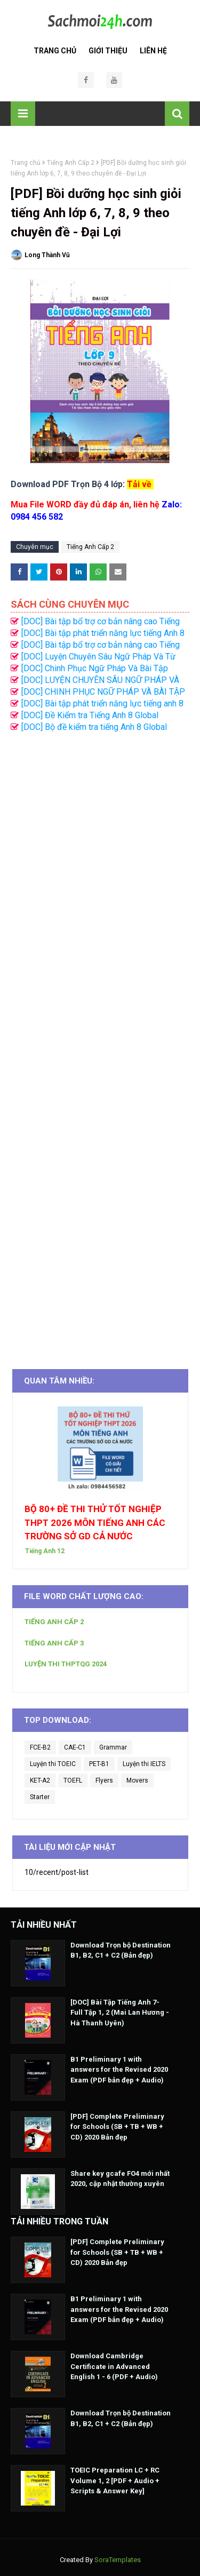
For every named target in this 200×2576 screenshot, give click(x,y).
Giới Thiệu (108, 50)
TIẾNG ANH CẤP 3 (54, 1643)
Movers (137, 1780)
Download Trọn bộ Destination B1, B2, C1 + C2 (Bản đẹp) (120, 1950)
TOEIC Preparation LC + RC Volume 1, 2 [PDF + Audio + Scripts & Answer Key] (114, 2480)
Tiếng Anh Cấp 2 (70, 162)
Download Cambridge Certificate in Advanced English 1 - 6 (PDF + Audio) (114, 2366)
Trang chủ (26, 162)
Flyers (104, 1780)
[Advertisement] (100, 1045)
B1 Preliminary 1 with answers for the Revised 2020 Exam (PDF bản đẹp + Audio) (119, 2069)
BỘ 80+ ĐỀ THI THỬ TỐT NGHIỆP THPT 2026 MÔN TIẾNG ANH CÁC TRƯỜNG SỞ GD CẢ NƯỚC (95, 1522)
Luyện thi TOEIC (53, 1764)
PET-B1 (99, 1764)
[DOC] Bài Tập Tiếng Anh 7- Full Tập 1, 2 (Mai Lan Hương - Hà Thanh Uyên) (119, 2012)
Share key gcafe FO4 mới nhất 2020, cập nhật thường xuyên (120, 2178)
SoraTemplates (117, 2560)
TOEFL (72, 1780)
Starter (40, 1797)
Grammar (113, 1747)
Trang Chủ (55, 50)
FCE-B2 (40, 1747)
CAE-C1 (75, 1747)
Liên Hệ (153, 50)
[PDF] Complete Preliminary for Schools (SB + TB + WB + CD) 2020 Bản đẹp (117, 2126)
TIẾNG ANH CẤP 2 (54, 1622)
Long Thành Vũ (47, 255)
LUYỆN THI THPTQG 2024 (66, 1664)
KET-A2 (40, 1780)
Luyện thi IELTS (144, 1764)
